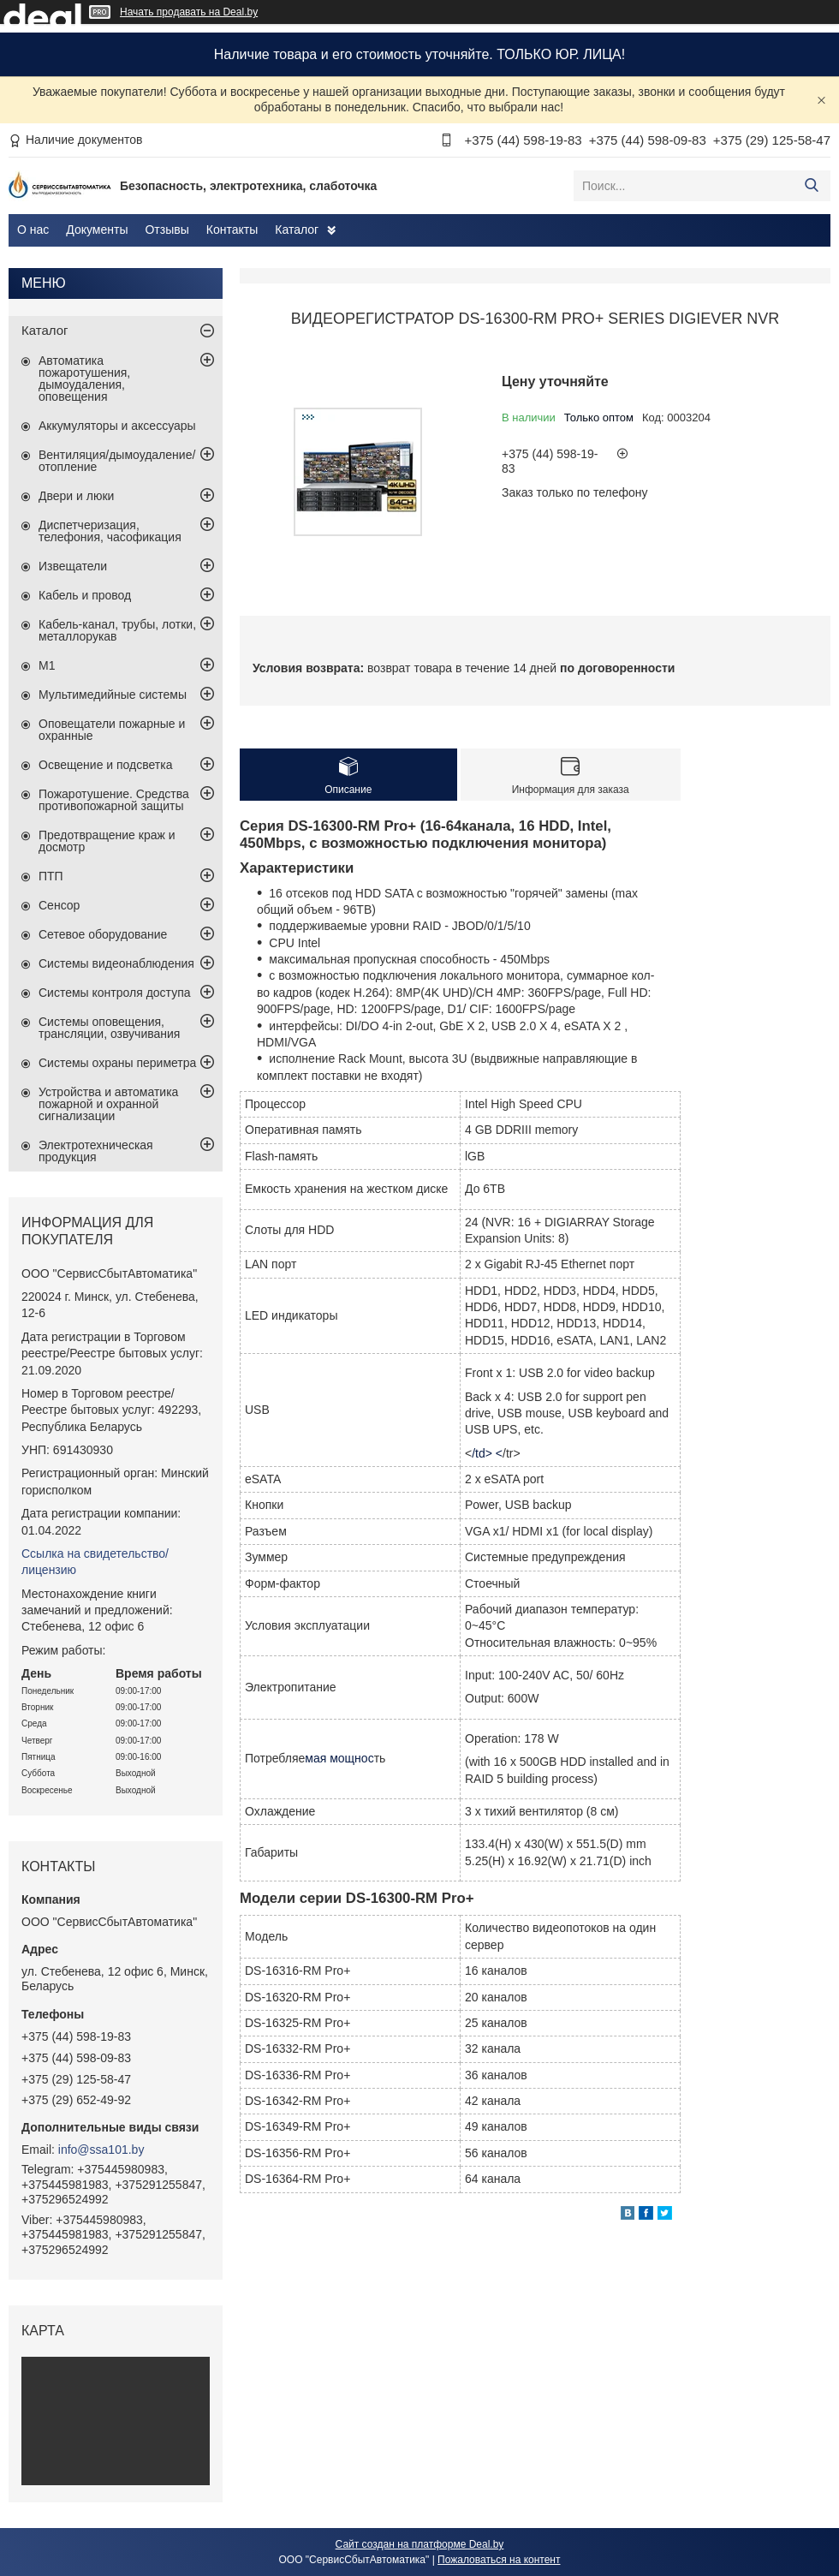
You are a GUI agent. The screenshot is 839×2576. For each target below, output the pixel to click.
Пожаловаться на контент (498, 2560)
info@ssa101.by (101, 2149)
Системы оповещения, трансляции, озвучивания (109, 1028)
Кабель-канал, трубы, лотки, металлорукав (117, 630)
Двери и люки (76, 496)
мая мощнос (339, 1758)
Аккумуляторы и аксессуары (117, 425)
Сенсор (59, 905)
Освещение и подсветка (106, 765)
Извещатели (73, 566)
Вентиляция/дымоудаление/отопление (117, 461)
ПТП (51, 876)
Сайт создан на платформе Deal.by (420, 2544)
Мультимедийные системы (113, 694)
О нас (33, 229)
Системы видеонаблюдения (116, 963)
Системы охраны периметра (117, 1063)
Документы (97, 229)
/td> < (487, 1453)
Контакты (232, 229)
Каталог (296, 229)
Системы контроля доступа (115, 992)
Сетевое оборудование (103, 934)
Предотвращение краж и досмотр (107, 841)
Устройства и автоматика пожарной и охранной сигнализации (108, 1104)
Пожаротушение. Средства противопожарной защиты (114, 800)
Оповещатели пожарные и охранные (112, 729)
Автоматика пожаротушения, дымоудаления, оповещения (84, 378)
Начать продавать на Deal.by (189, 12)
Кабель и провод (85, 595)
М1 (47, 665)
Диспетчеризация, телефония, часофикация (110, 531)
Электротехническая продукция (96, 1151)
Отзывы (166, 229)
